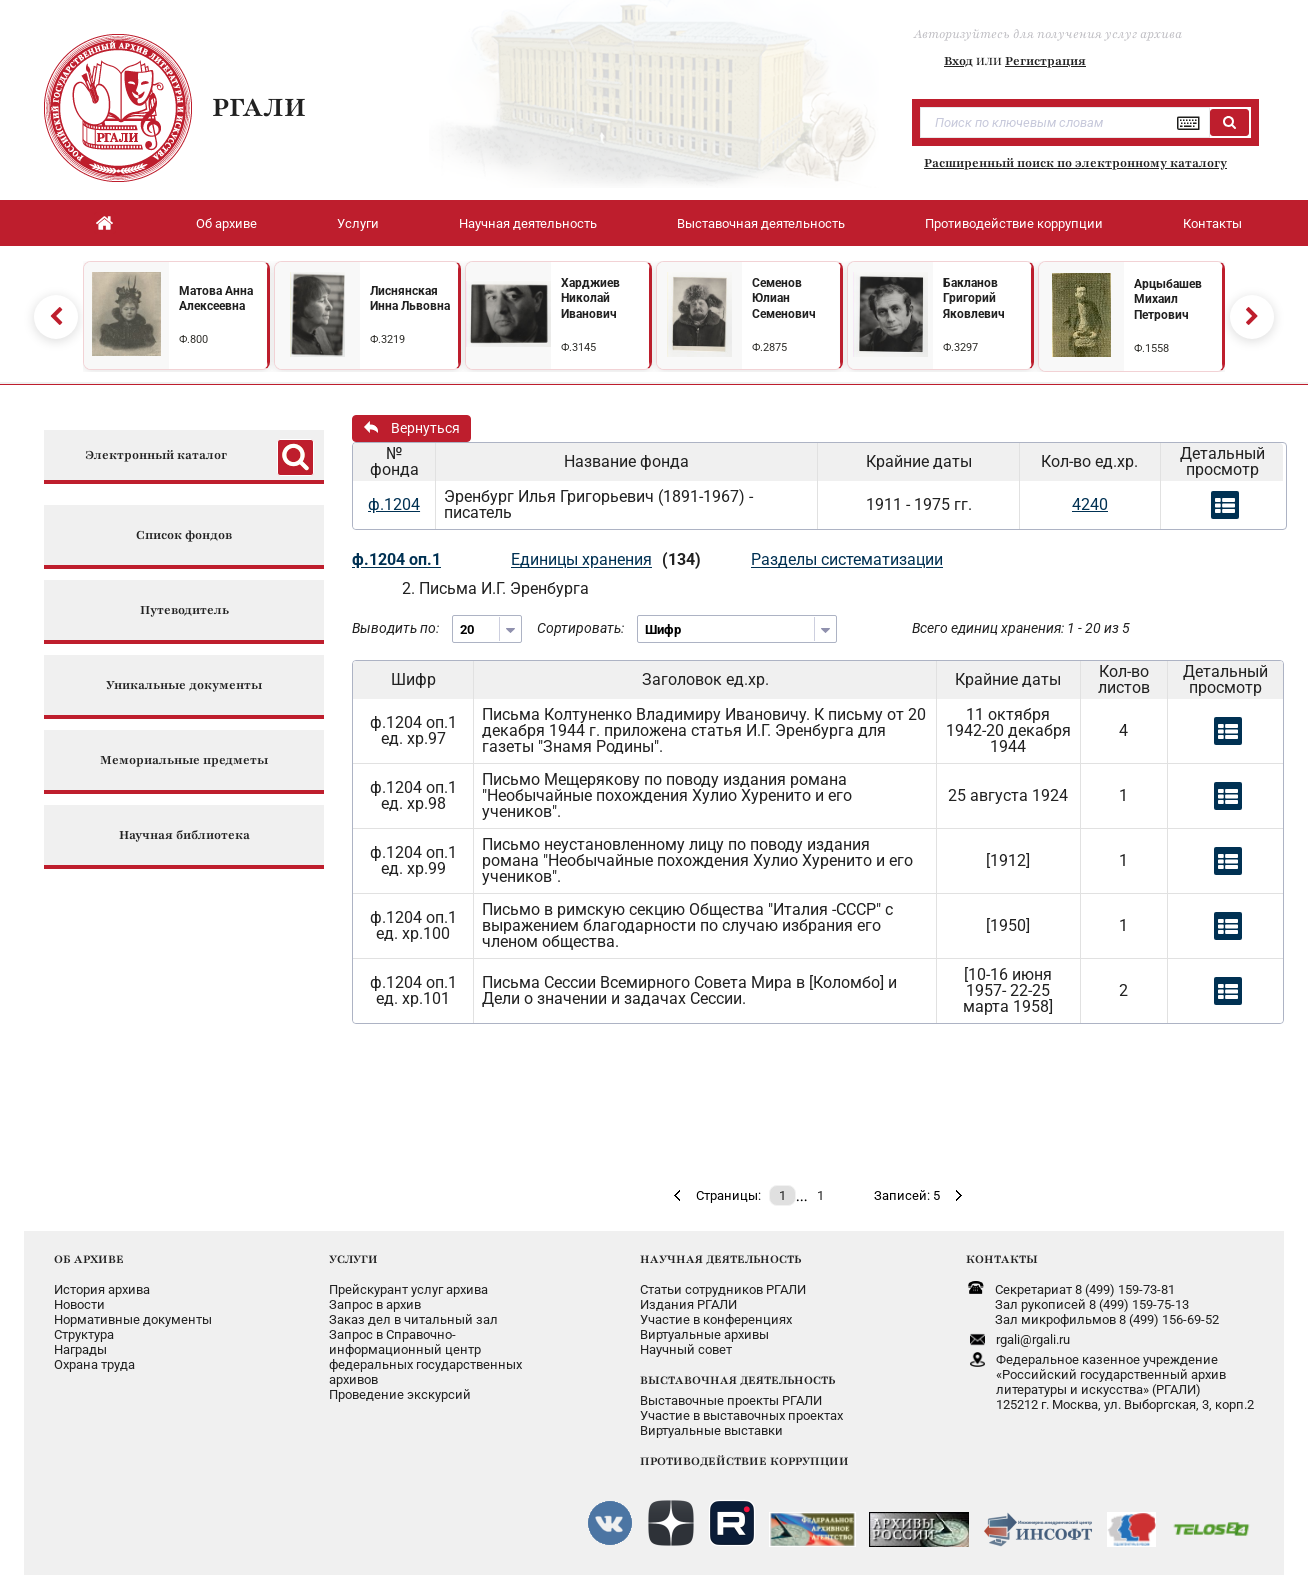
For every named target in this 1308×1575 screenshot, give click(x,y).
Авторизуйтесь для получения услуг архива (1048, 34)
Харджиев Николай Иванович (590, 298)
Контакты (1212, 223)
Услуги (358, 223)
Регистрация (1045, 61)
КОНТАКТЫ (1002, 1259)
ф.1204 (394, 504)
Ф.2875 (769, 347)
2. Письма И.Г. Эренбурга (495, 588)
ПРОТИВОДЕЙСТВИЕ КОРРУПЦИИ (744, 1461)
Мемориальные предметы (184, 760)
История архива (102, 1289)
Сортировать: (580, 628)
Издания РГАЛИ (688, 1304)
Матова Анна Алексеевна (216, 299)
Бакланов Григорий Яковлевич (974, 298)
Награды (80, 1349)
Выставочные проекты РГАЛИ (731, 1400)
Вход (958, 61)
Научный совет (686, 1349)
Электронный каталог (156, 455)
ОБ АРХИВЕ (89, 1259)
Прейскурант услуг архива (408, 1289)
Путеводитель (184, 610)
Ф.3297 (960, 347)
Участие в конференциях (716, 1319)
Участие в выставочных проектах (741, 1415)
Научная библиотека (184, 835)
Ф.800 (193, 339)
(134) (681, 559)
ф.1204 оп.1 (396, 559)
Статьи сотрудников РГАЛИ (723, 1289)
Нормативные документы (133, 1319)
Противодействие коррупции (1014, 223)
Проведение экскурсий (400, 1394)
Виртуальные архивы (704, 1334)
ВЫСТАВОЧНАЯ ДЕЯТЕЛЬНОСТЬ (737, 1380)
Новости (79, 1304)
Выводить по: (395, 628)
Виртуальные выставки (711, 1430)
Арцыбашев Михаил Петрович (1168, 299)
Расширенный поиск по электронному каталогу (1075, 163)
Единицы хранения (581, 559)
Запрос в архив (375, 1304)
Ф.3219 (387, 339)
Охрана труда (94, 1364)
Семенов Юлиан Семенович (784, 298)
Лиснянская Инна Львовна (410, 299)
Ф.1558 (1151, 348)
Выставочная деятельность (761, 223)
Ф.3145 (578, 347)
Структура (84, 1334)
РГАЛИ (259, 107)
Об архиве (226, 223)
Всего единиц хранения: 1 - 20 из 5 (1021, 628)
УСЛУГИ (353, 1259)
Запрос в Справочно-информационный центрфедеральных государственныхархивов (425, 1357)
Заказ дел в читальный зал (413, 1319)
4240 (1090, 504)
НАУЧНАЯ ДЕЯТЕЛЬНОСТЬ (720, 1259)
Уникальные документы (184, 685)
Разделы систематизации (847, 559)
